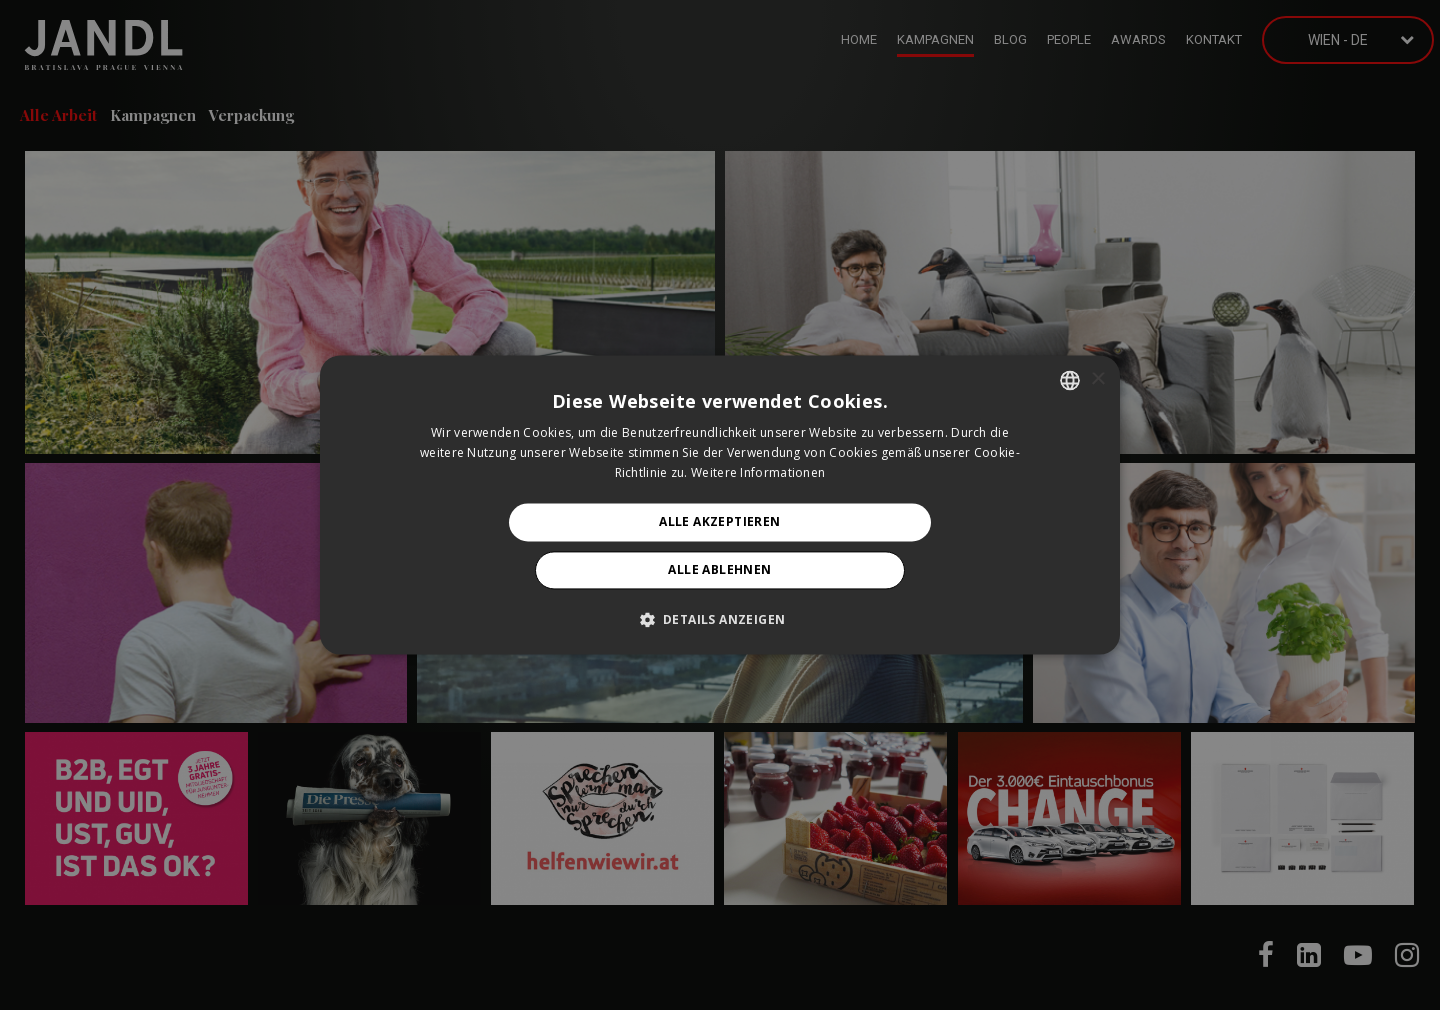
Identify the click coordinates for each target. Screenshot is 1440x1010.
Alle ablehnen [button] (719, 570)
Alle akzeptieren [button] (719, 521)
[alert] (720, 505)
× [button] (1097, 379)
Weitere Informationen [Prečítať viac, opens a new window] (758, 472)
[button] (720, 620)
